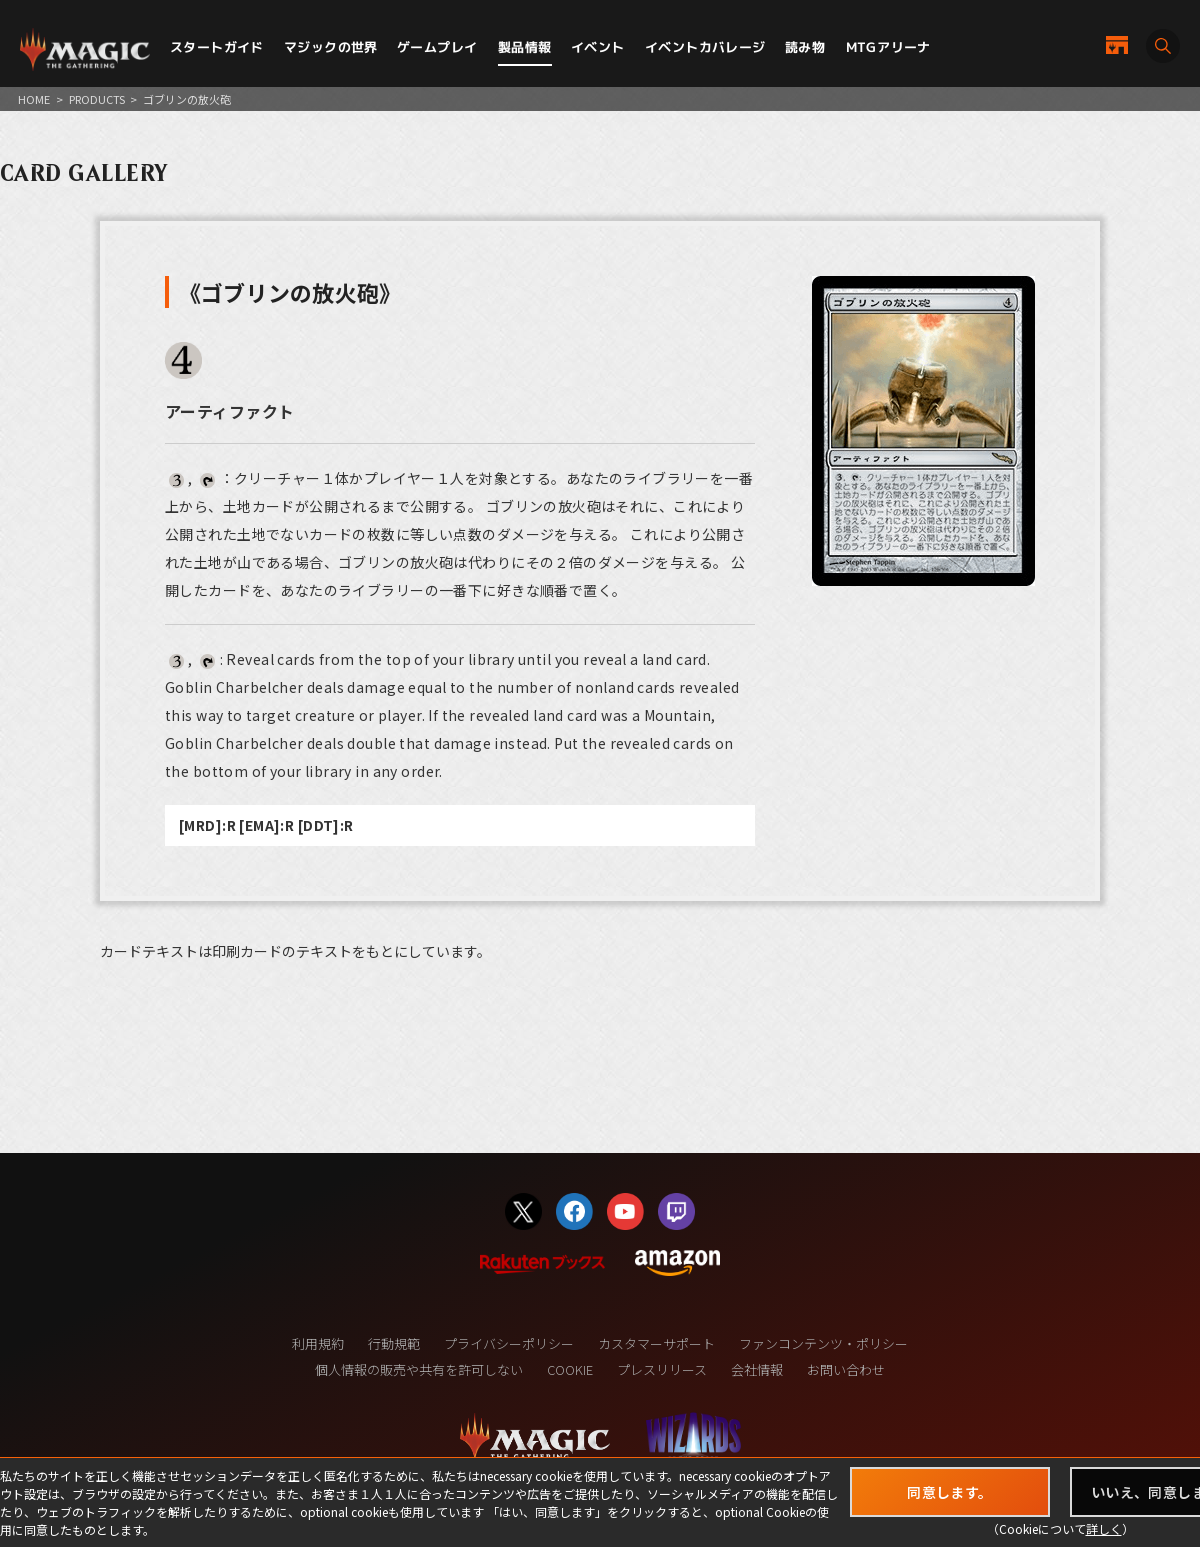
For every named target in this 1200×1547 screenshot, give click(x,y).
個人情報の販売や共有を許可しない (419, 1369)
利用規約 (318, 1343)
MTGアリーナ (888, 47)
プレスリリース (662, 1369)
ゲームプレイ (437, 47)
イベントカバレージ (705, 47)
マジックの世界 (331, 47)
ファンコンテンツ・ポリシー (823, 1343)
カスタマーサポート (656, 1343)
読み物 (805, 47)
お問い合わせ (846, 1369)
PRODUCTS (97, 99)
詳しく (1104, 1528)
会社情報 (757, 1369)
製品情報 (525, 47)
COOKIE (570, 1369)
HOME (34, 99)
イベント (598, 47)
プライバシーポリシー (509, 1343)
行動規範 (394, 1343)
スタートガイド (217, 47)
